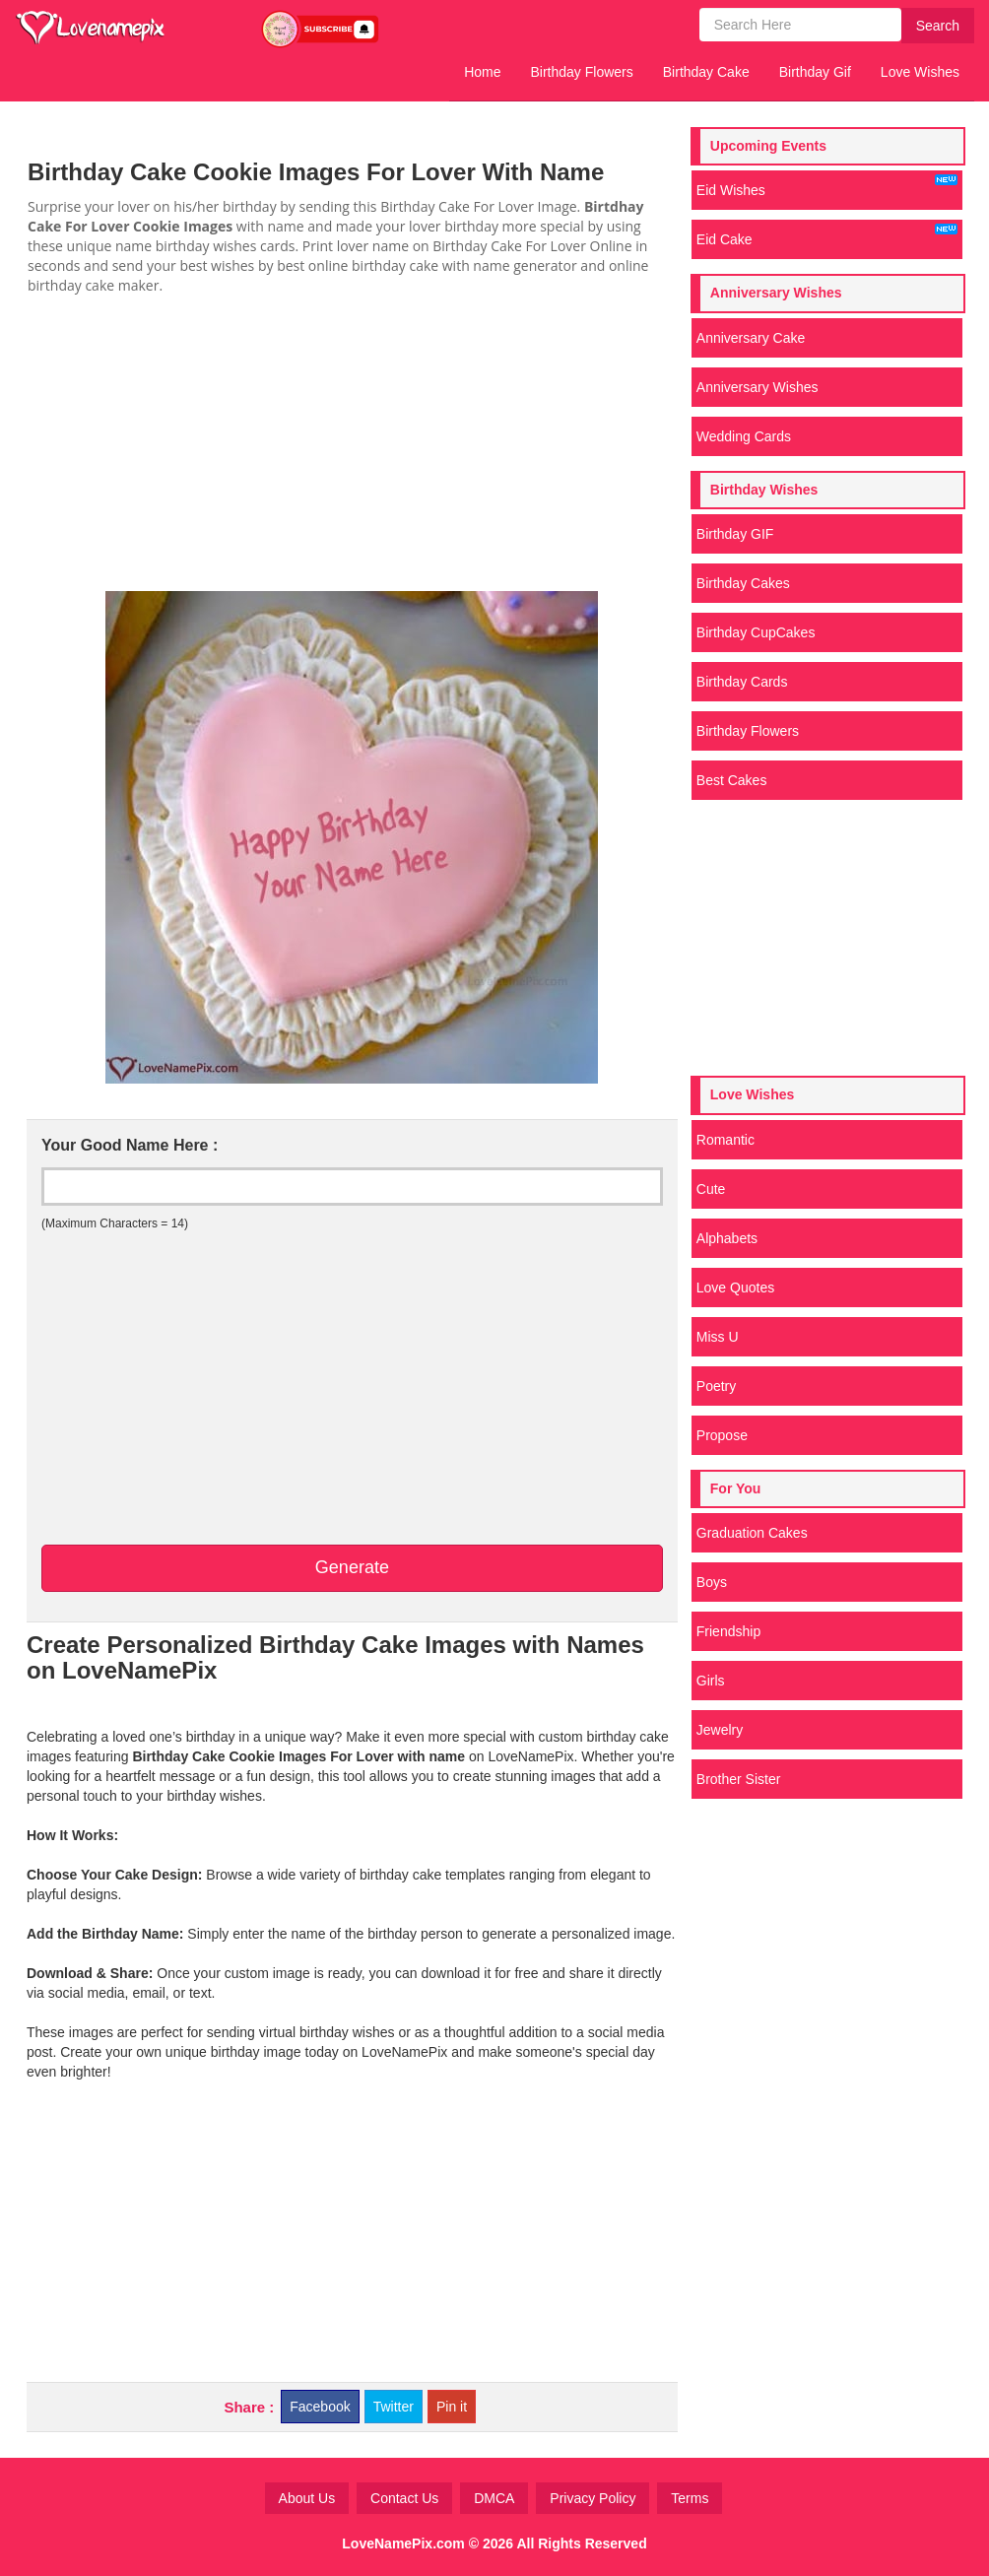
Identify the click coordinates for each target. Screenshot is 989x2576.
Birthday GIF (735, 534)
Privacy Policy (592, 2498)
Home (482, 72)
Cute (711, 1189)
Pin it (451, 2406)
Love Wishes (920, 72)
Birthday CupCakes (756, 632)
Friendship (728, 1631)
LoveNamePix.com (403, 2543)
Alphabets (727, 1238)
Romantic (725, 1140)
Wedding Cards (743, 436)
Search (937, 25)
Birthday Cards (742, 682)
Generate (352, 1567)
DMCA (494, 2498)
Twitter (393, 2406)
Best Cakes (731, 780)
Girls (710, 1680)
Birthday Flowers (582, 72)
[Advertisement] (352, 443)
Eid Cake (826, 235)
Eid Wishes (826, 186)
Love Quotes (735, 1287)
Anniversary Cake (751, 338)
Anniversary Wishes (757, 387)
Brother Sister (738, 1779)
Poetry (716, 1386)
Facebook (320, 2406)
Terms (689, 2498)
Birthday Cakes (743, 583)
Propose (722, 1435)
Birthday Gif (815, 72)
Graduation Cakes (752, 1533)
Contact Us (404, 2498)
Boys (711, 1582)
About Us (307, 2498)
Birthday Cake (706, 72)
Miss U (717, 1337)
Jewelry (719, 1730)
